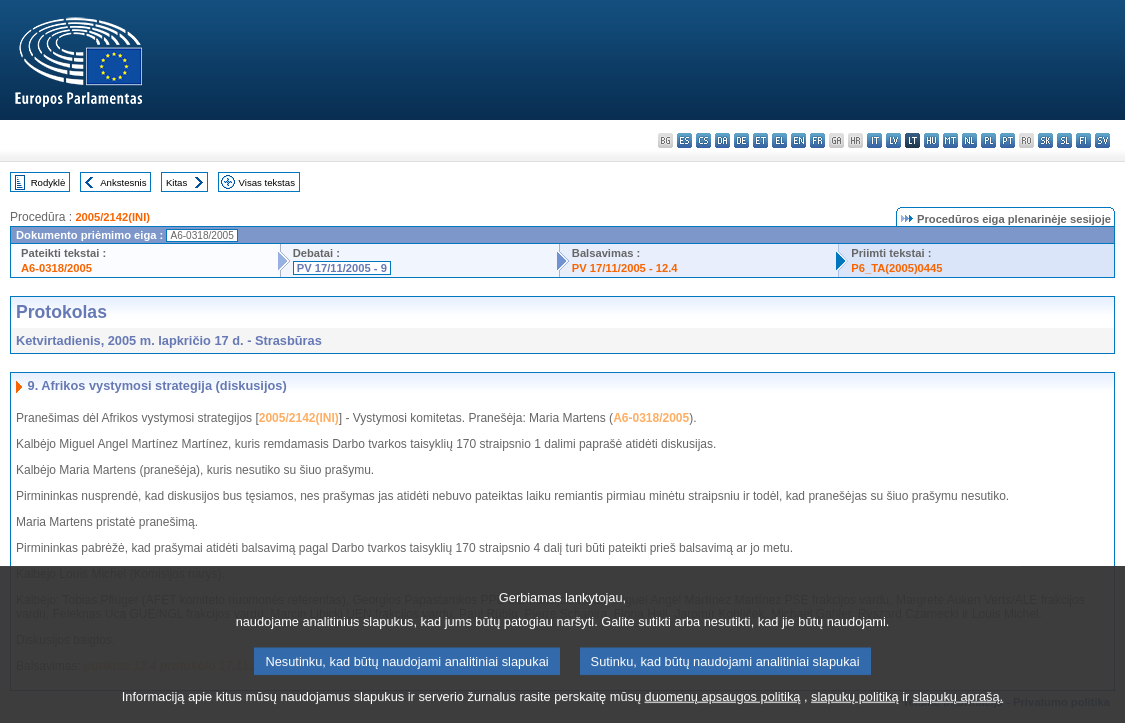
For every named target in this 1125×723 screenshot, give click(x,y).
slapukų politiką (855, 708)
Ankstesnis (123, 182)
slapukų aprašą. (958, 708)
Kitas (176, 182)
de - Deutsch (741, 140)
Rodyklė (48, 182)
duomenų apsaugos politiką (723, 708)
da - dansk (722, 140)
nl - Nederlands (969, 140)
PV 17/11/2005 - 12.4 (625, 268)
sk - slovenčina (1045, 140)
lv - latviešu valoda (893, 140)
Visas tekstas (267, 182)
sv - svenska (1102, 140)
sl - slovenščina (1064, 140)
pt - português (1007, 140)
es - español (684, 140)
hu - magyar (931, 140)
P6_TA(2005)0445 (896, 268)
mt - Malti (950, 140)
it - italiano (874, 140)
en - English (798, 140)
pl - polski (988, 140)
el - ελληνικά (779, 140)
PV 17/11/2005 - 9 (342, 268)
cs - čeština (703, 140)
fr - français (817, 140)
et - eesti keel (760, 140)
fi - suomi (1083, 140)
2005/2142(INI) (112, 217)
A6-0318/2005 (56, 268)
